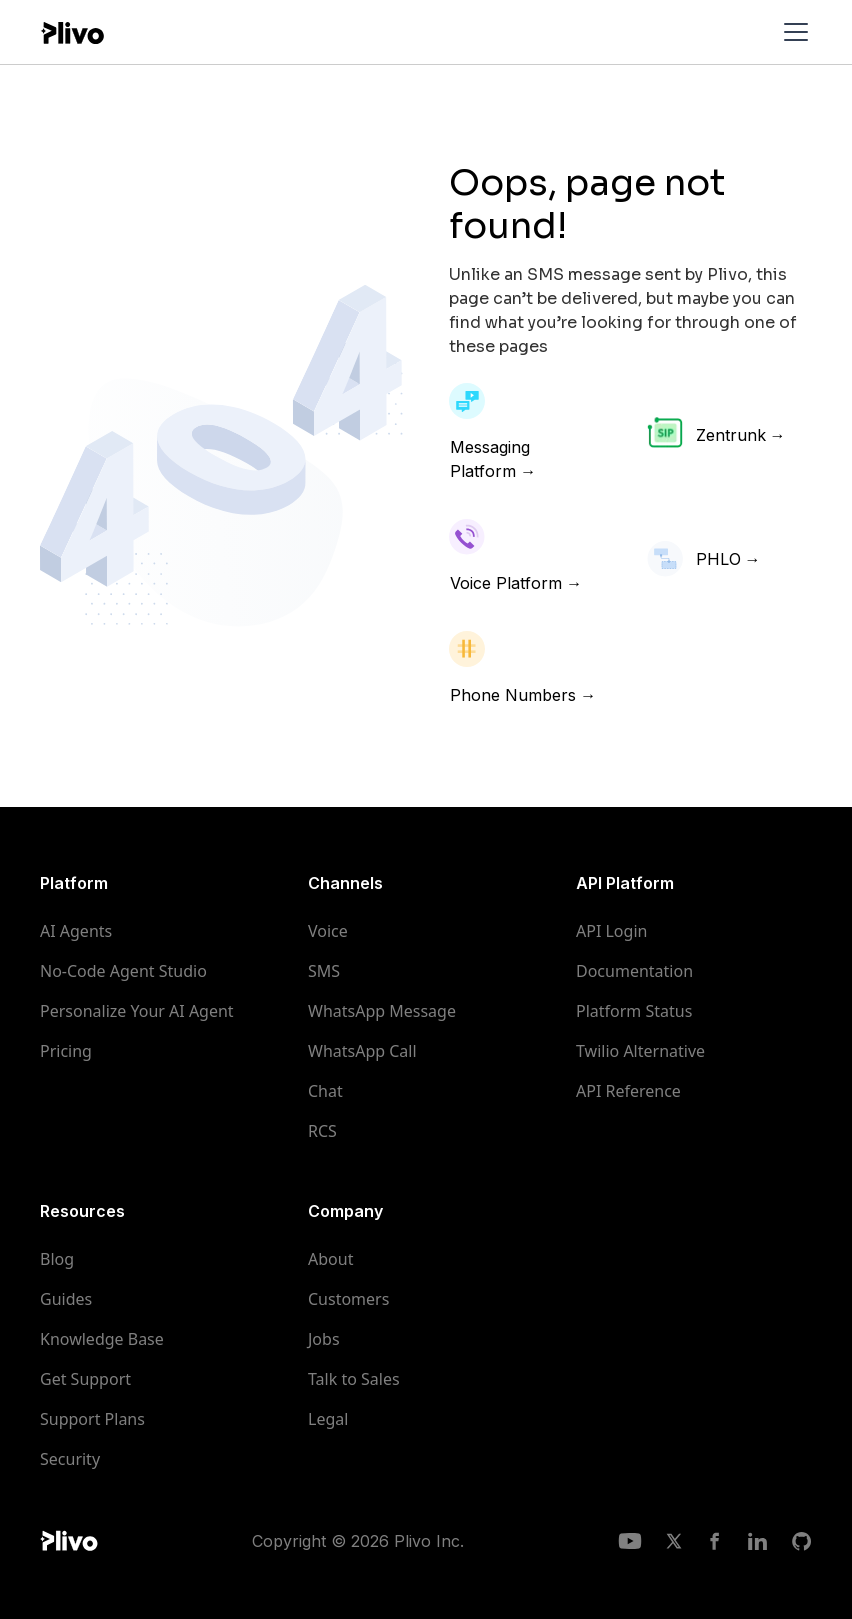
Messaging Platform (490, 459)
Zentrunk (731, 435)
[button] (792, 32)
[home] (72, 31)
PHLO (718, 559)
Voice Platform (506, 583)
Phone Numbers (513, 695)
